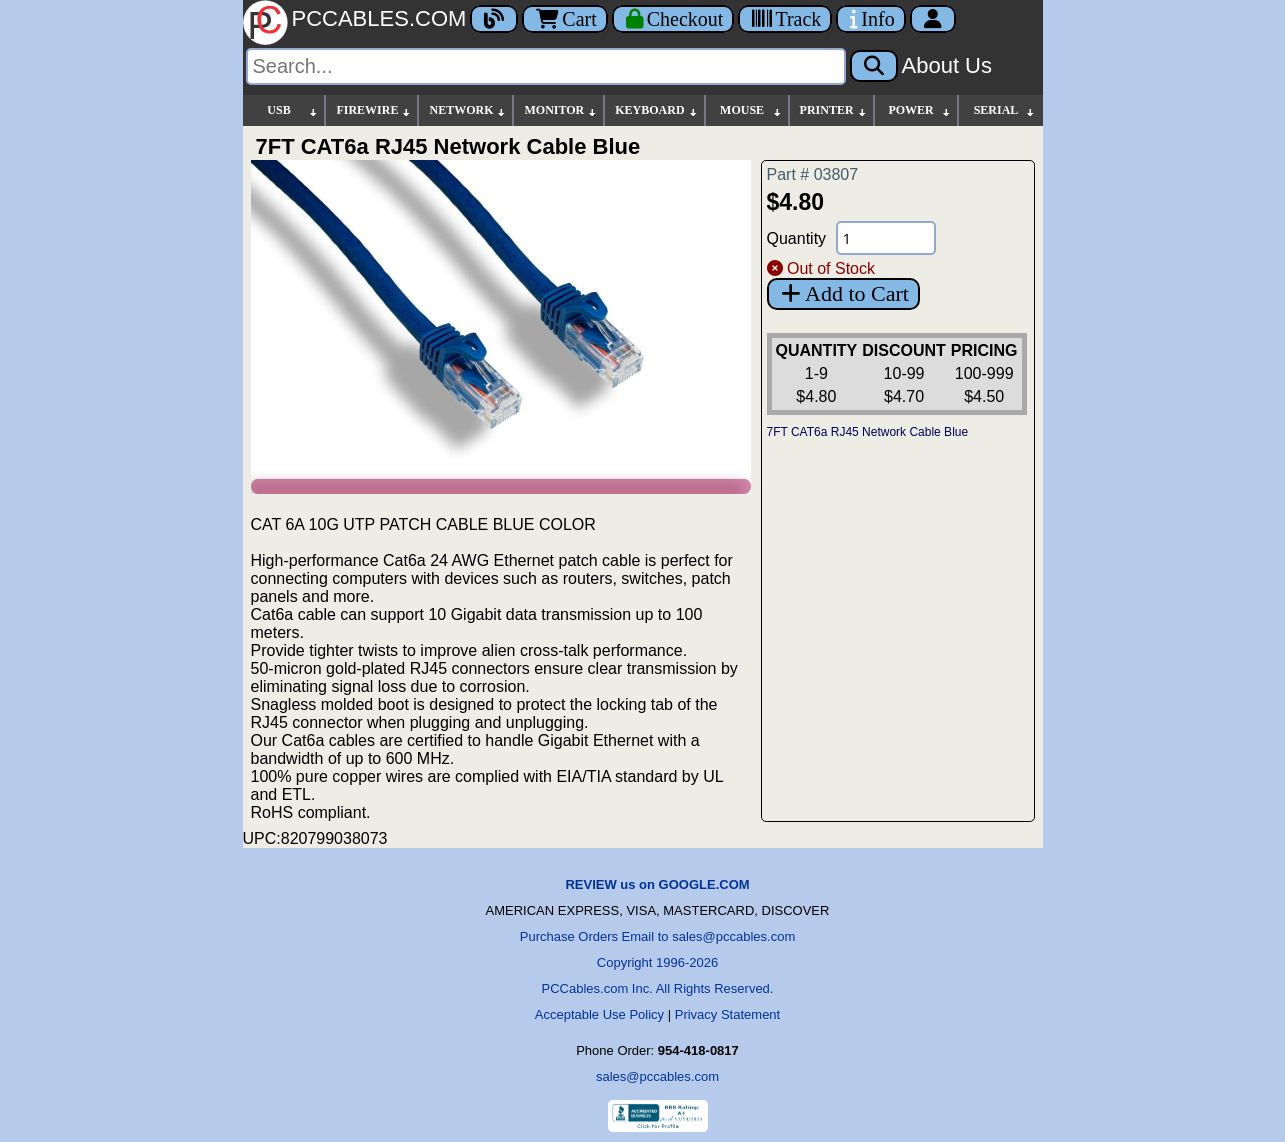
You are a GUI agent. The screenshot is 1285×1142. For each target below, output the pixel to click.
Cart (564, 19)
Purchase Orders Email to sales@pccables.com (657, 936)
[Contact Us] (870, 19)
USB (293, 110)
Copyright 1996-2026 (657, 962)
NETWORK (468, 110)
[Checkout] (673, 19)
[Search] (546, 66)
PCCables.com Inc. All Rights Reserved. (658, 988)
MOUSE (751, 110)
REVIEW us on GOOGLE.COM (657, 884)
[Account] (933, 19)
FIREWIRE (374, 110)
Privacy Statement (728, 1014)
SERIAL (1005, 110)
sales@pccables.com (657, 1076)
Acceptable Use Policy (599, 1014)
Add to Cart (843, 293)
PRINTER (834, 110)
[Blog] (494, 19)
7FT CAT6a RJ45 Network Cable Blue (868, 432)
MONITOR (561, 110)
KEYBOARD (656, 110)
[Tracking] (785, 19)
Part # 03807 (813, 174)
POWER (919, 110)
